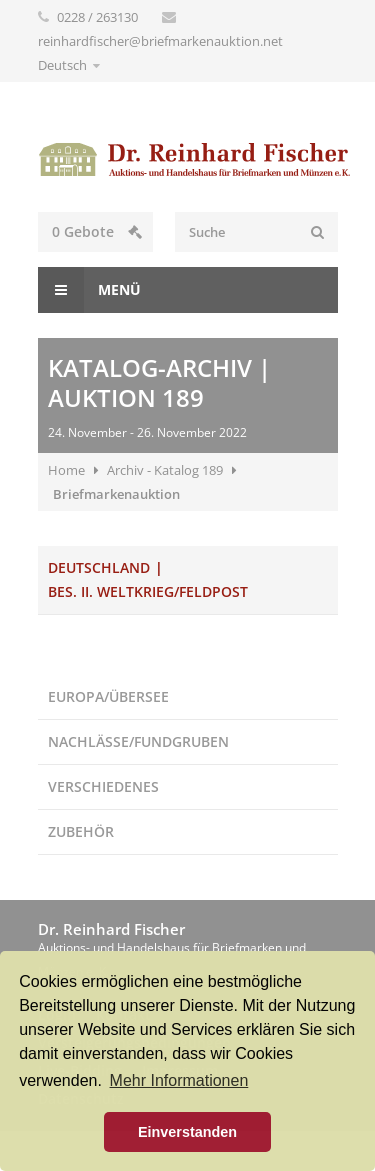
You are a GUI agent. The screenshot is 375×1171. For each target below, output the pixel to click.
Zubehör (81, 831)
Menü (89, 290)
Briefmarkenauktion (116, 494)
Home (66, 470)
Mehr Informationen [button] (179, 1080)
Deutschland (99, 567)
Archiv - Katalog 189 (165, 470)
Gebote (97, 231)
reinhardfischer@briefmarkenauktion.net (160, 41)
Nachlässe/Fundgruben (138, 741)
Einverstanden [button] (187, 1132)
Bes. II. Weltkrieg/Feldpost (148, 591)
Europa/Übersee (108, 696)
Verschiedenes (103, 786)
